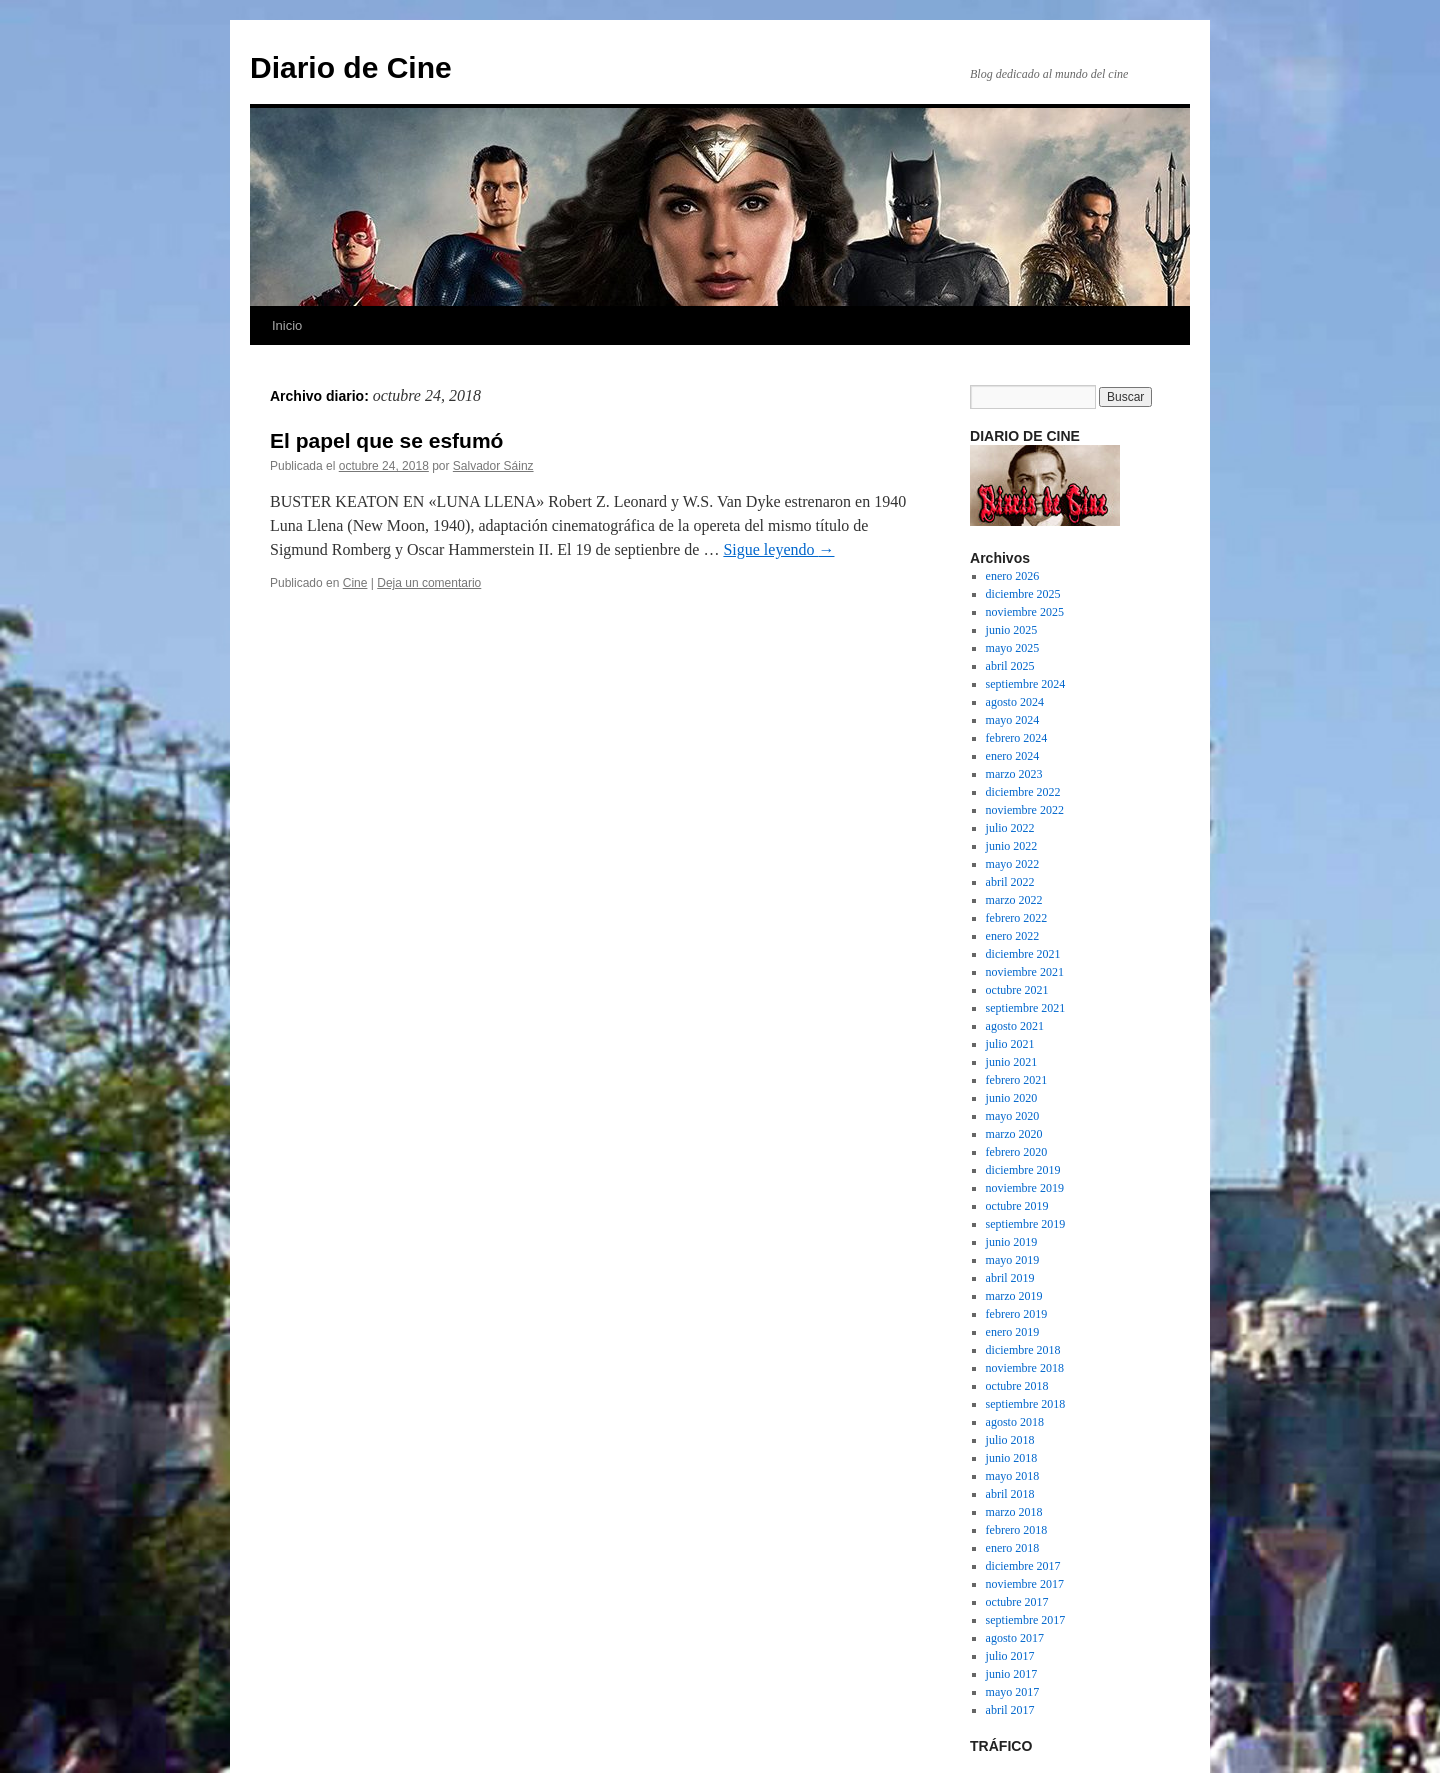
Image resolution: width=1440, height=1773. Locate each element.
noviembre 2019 (1025, 1188)
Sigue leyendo (778, 549)
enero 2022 (1013, 936)
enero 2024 (1013, 756)
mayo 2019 (1013, 1260)
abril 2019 (1010, 1278)
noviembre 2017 (1025, 1584)
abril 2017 (1010, 1710)
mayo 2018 (1013, 1476)
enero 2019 (1013, 1332)
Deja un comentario (429, 583)
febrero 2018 (1017, 1530)
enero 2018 (1013, 1548)
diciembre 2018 (1023, 1350)
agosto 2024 (1015, 702)
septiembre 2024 (1026, 684)
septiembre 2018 (1026, 1404)
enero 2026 (1013, 576)
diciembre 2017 (1023, 1566)
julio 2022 (1010, 828)
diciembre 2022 (1023, 792)
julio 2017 (1010, 1656)
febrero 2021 (1017, 1080)
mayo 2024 (1013, 720)
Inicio (287, 325)
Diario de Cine (351, 67)
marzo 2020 (1014, 1134)
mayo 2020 (1013, 1116)
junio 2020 (1012, 1098)
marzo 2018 (1014, 1512)
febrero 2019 (1017, 1314)
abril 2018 (1010, 1494)
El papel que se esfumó (386, 440)
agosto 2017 (1015, 1638)
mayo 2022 (1013, 864)
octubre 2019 (1017, 1206)
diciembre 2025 (1023, 594)
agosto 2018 (1015, 1422)
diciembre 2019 (1023, 1170)
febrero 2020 (1017, 1152)
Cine (355, 583)
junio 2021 (1012, 1062)
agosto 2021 (1015, 1026)
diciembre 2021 (1023, 954)
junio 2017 (1012, 1674)
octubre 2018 (1017, 1386)
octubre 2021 (1017, 990)
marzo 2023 (1014, 774)
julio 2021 (1010, 1044)
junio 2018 (1012, 1458)
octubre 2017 (1017, 1602)
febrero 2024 (1017, 738)
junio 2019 (1012, 1242)
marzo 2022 (1014, 900)
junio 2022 (1012, 846)
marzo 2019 (1014, 1296)
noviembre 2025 (1025, 612)
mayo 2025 (1013, 648)
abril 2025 (1010, 666)
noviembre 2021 (1025, 972)
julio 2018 (1010, 1440)
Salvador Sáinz (493, 466)
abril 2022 (1010, 882)
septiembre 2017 (1026, 1620)
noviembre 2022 (1025, 810)
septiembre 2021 (1026, 1008)
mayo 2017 (1013, 1692)
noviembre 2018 (1025, 1368)
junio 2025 (1012, 630)
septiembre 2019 (1026, 1224)
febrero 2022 (1017, 918)
